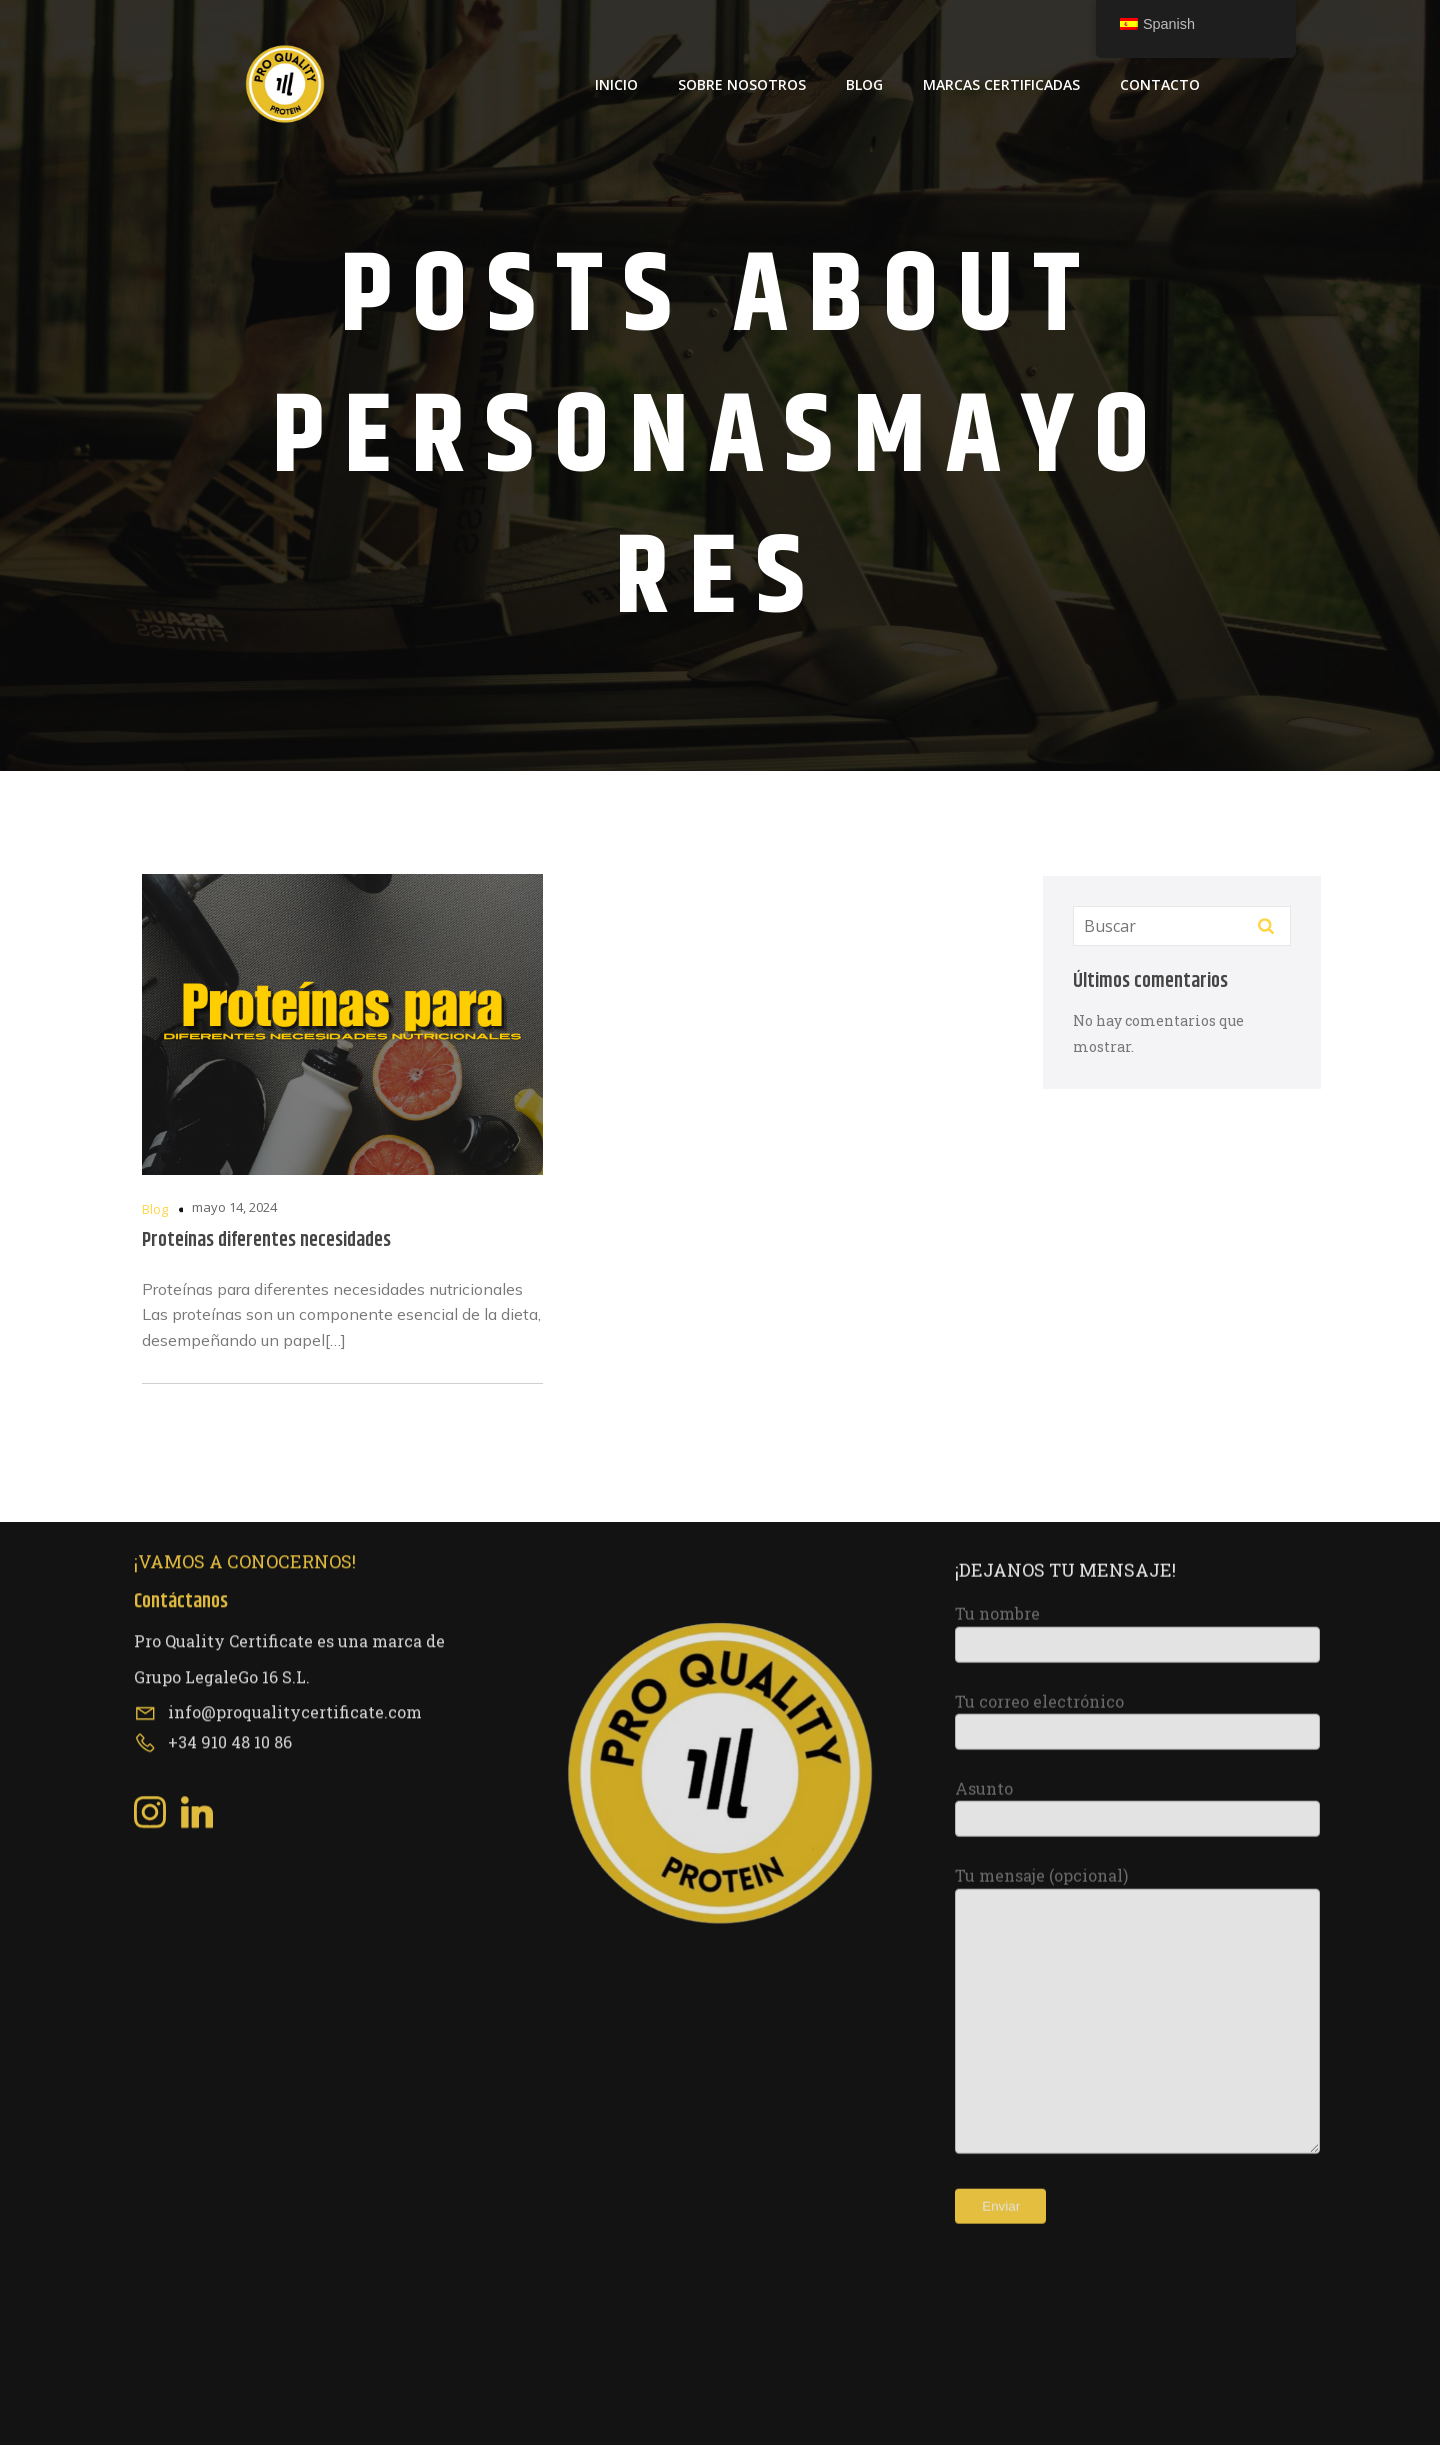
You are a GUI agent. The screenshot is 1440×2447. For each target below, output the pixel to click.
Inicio (616, 85)
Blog (864, 85)
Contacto (1160, 85)
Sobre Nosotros (742, 85)
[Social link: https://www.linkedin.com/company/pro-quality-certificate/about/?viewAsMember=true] (204, 1468)
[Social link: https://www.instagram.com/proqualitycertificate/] (157, 1468)
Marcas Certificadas (1001, 85)
